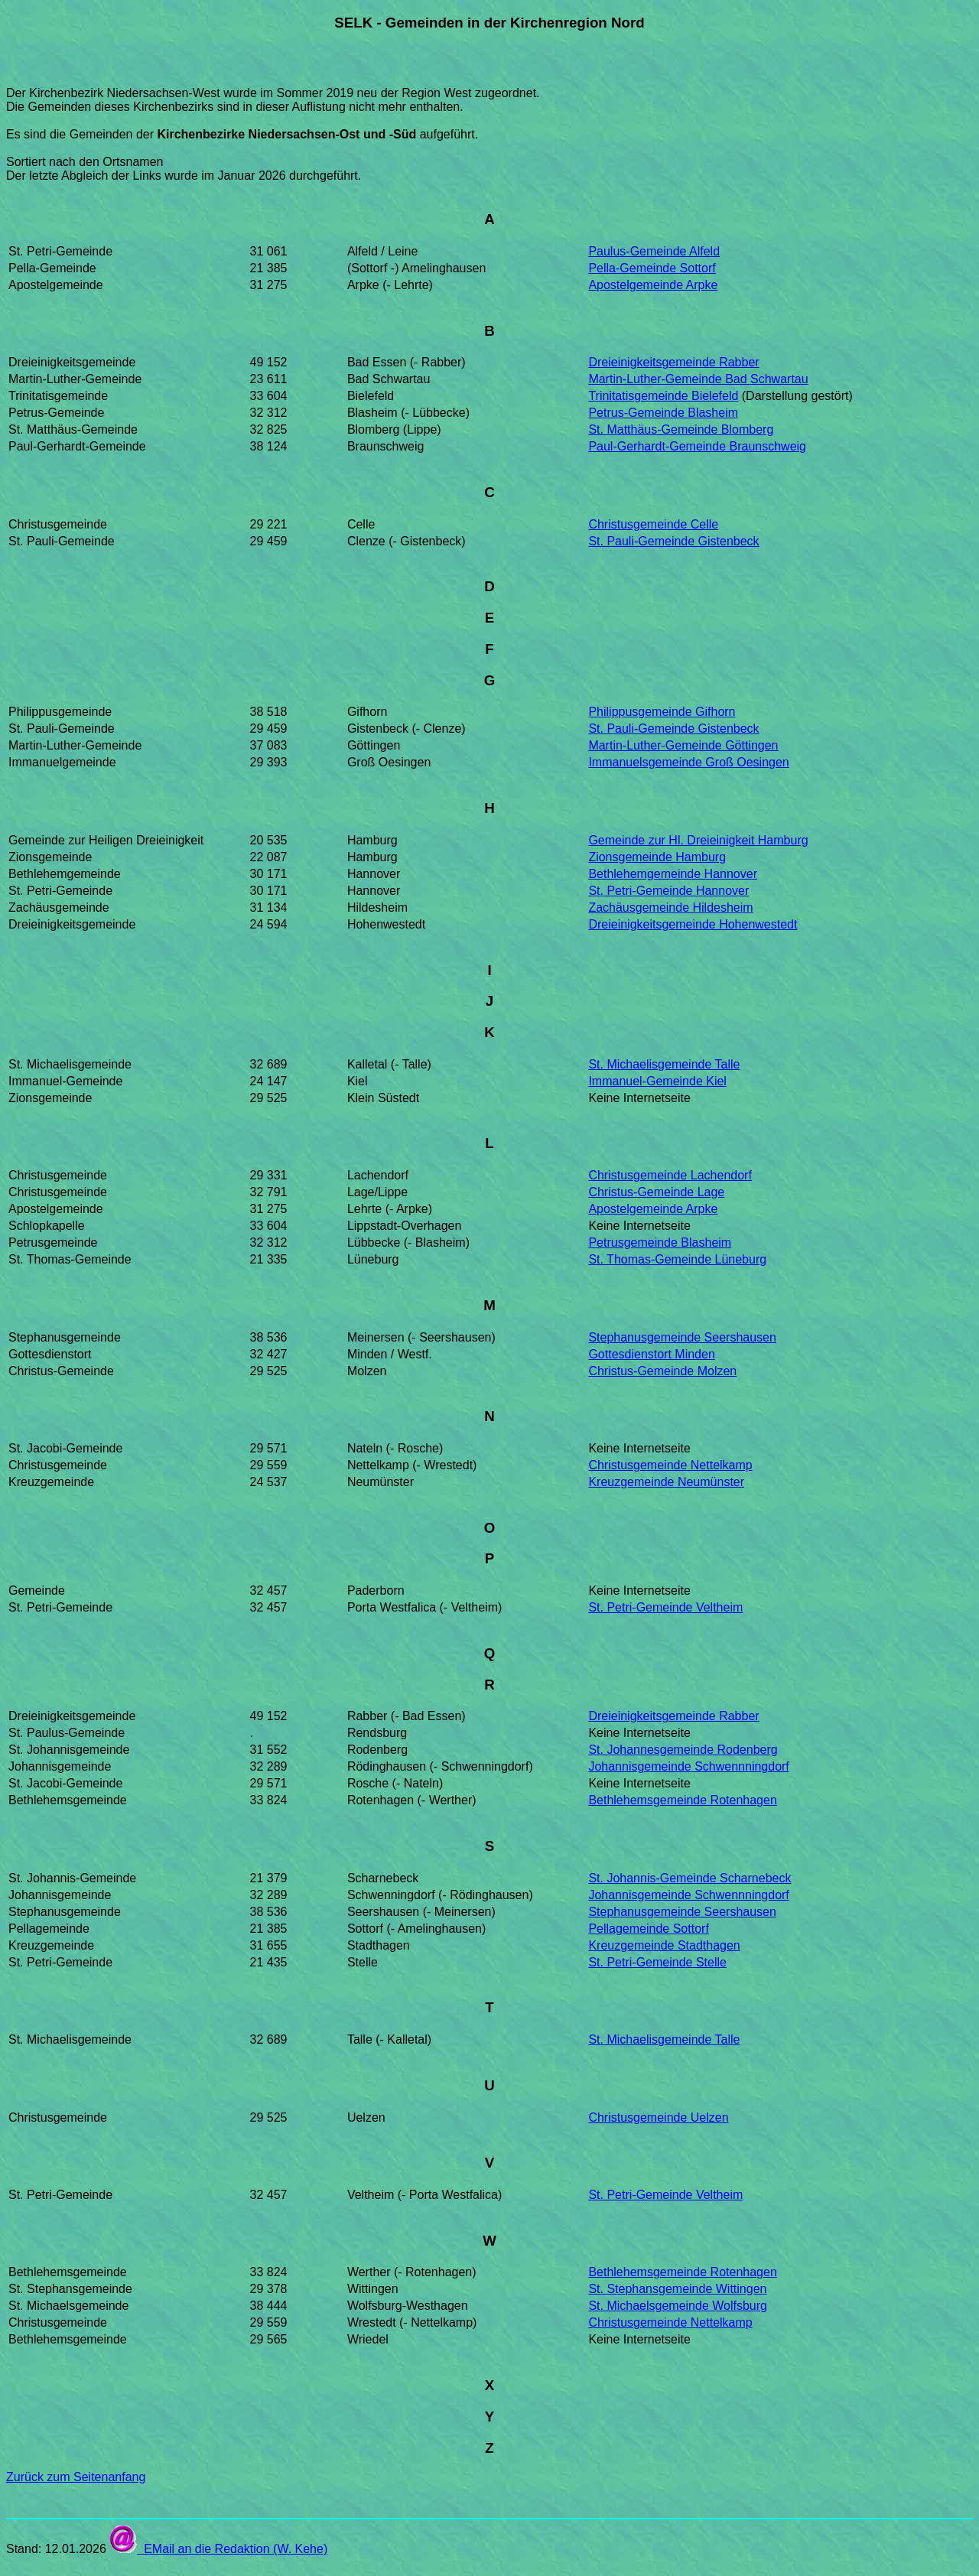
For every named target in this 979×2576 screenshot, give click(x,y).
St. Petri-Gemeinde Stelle (657, 1962)
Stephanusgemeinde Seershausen (682, 1337)
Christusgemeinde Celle (653, 524)
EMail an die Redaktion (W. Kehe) (218, 2548)
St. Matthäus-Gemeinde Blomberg (680, 429)
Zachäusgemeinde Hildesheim (670, 907)
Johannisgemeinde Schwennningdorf (688, 1766)
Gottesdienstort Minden (651, 1354)
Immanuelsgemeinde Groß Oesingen (688, 762)
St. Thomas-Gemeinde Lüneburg (677, 1259)
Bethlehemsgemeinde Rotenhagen (682, 1800)
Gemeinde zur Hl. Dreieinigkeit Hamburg (698, 840)
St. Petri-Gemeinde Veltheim (665, 1607)
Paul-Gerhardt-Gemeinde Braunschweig (697, 446)
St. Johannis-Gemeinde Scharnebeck (689, 1878)
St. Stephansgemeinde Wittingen (677, 2288)
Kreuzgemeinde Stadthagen (664, 1945)
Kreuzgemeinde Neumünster (666, 1481)
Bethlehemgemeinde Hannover (672, 873)
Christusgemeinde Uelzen (658, 2117)
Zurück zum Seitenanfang (75, 2476)
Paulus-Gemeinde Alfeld (654, 251)
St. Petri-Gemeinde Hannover (668, 890)
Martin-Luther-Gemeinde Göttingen (683, 745)
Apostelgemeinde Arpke (652, 284)
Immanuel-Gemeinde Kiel (657, 1081)
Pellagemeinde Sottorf (648, 1928)
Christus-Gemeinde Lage (656, 1192)
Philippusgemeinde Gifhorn (661, 711)
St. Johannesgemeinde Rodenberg (682, 1749)
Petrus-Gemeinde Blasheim (663, 412)
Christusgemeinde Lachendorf (669, 1175)
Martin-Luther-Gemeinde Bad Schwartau (698, 378)
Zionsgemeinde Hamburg (657, 857)
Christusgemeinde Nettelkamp (670, 1465)
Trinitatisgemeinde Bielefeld (663, 395)
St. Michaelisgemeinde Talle (664, 1064)
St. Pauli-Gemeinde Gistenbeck (673, 541)
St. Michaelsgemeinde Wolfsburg (677, 2305)
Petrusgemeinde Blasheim (659, 1242)
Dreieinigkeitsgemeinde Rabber (673, 362)
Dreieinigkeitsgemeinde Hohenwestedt (692, 924)
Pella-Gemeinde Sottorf (651, 268)
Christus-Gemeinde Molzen (662, 1370)
